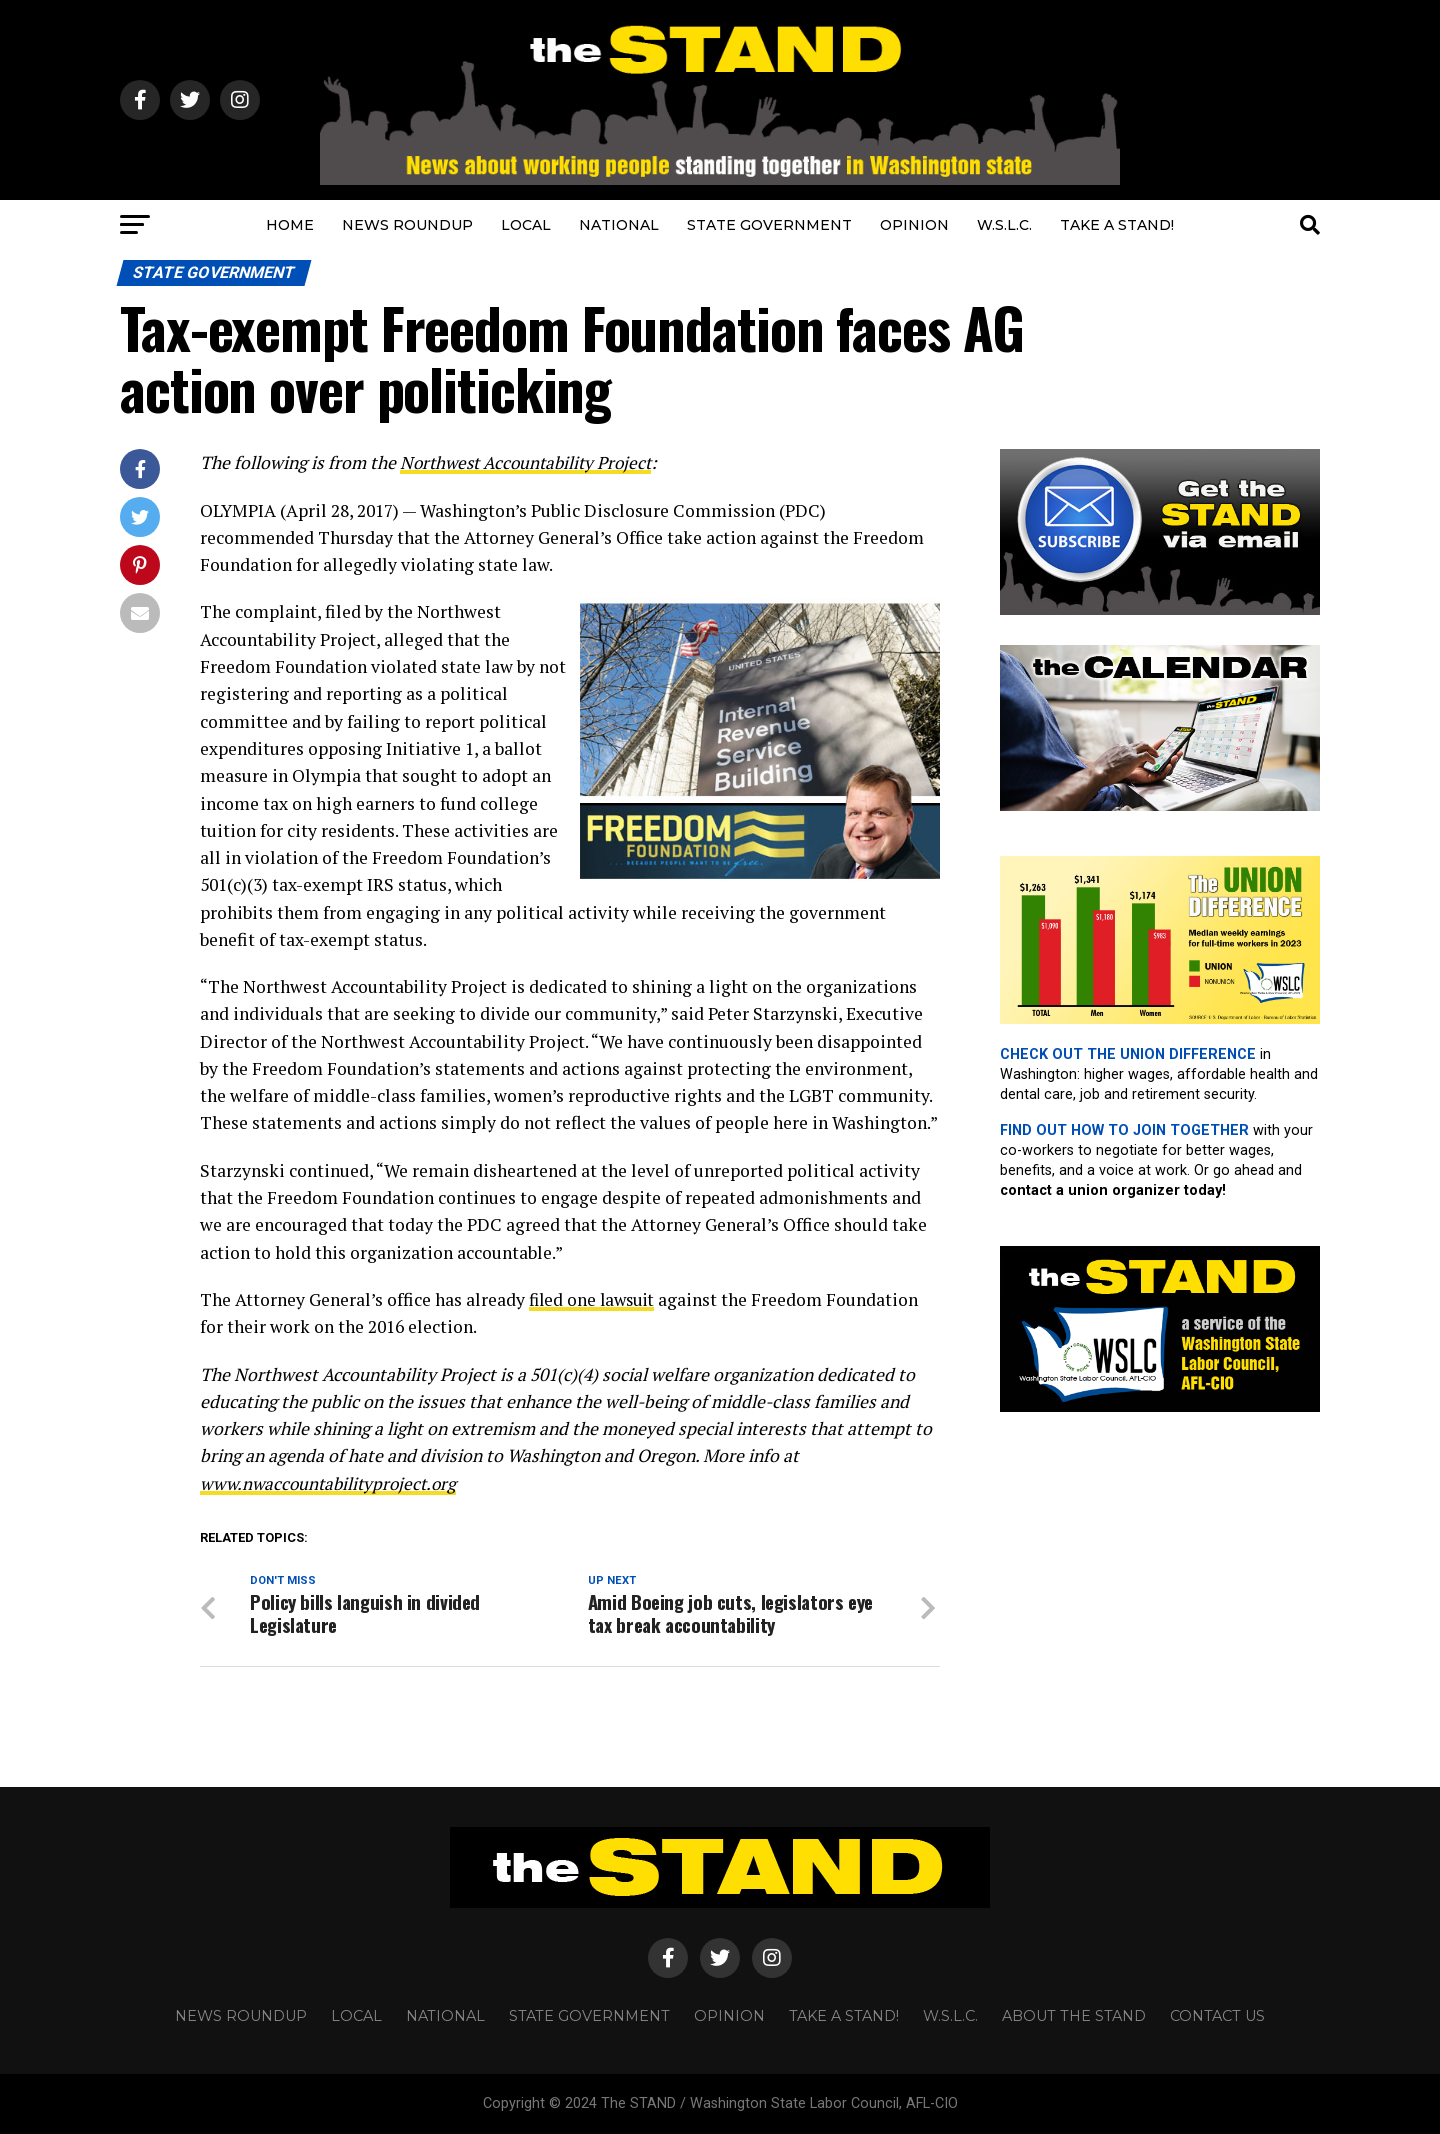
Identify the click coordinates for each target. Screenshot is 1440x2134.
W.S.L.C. (1004, 225)
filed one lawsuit (595, 1298)
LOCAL (526, 225)
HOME (290, 225)
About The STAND (1074, 2016)
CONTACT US (1217, 2016)
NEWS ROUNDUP (407, 225)
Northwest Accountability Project (531, 462)
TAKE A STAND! (1117, 225)
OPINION (914, 225)
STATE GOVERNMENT (769, 225)
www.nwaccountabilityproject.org (333, 1482)
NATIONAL (619, 225)
